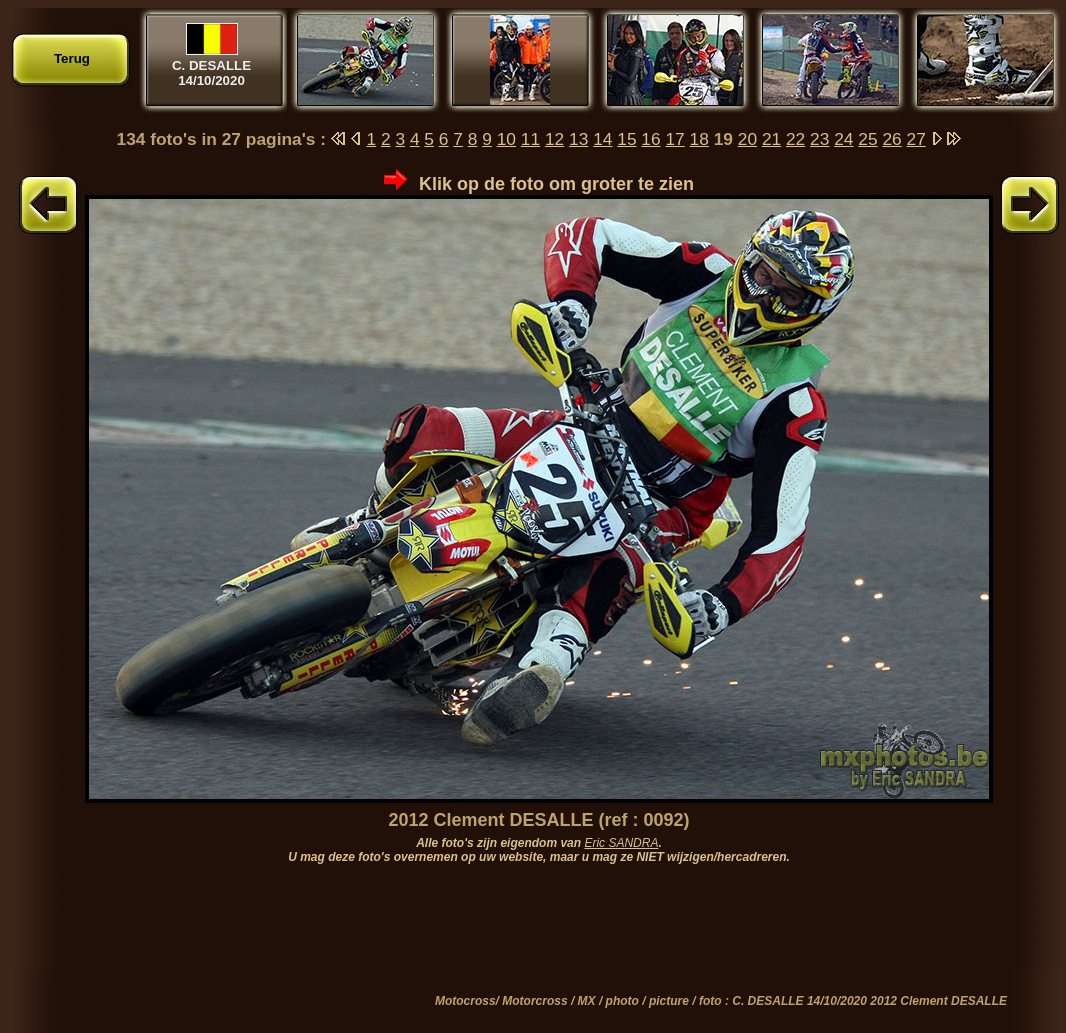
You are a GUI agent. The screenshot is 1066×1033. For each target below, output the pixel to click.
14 (602, 139)
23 (819, 139)
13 (578, 139)
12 (554, 139)
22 (795, 139)
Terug (72, 58)
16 (650, 139)
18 (699, 139)
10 (506, 139)
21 (771, 139)
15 (626, 139)
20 (747, 139)
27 (916, 139)
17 (674, 139)
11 (530, 139)
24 (843, 139)
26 (891, 139)
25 (867, 139)
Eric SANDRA (621, 843)
